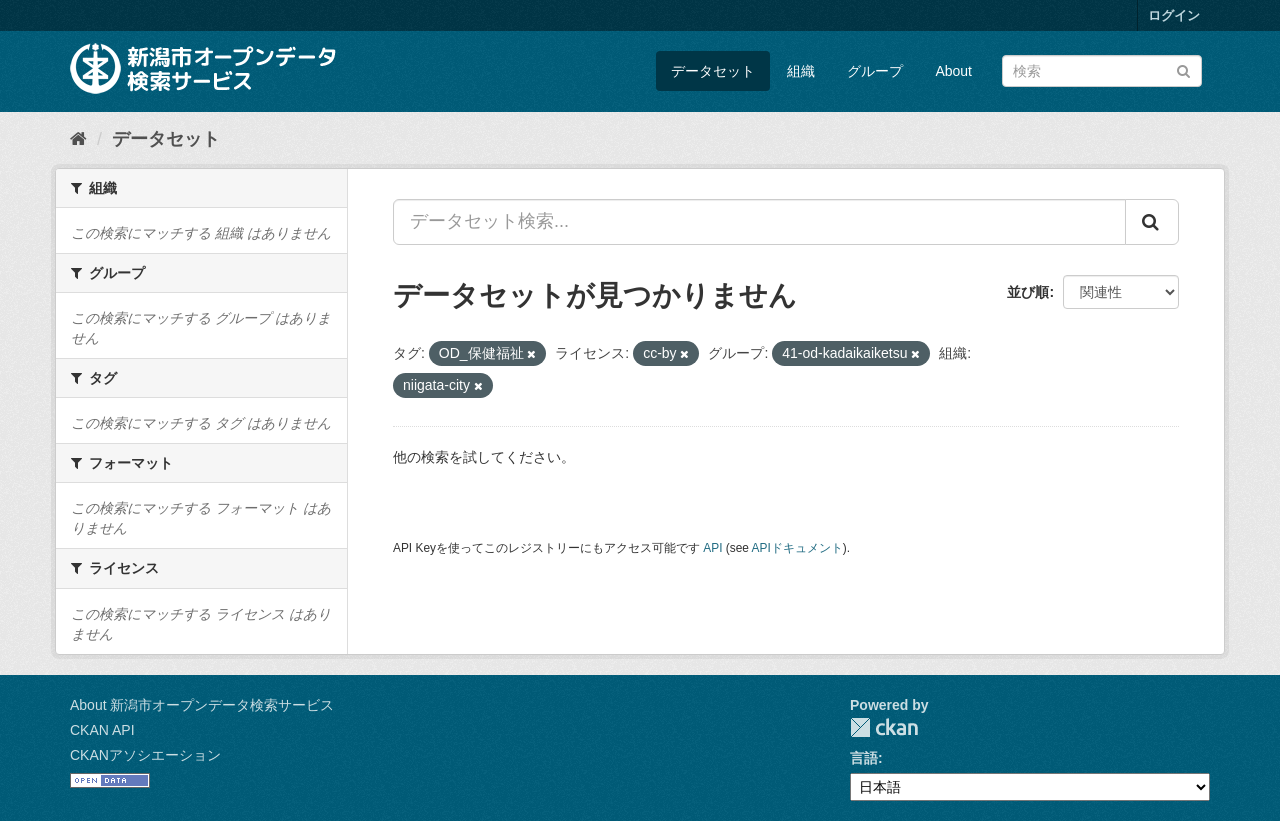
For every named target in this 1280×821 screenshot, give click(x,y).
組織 (801, 71)
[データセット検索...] (759, 222)
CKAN (884, 727)
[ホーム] (78, 139)
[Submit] (1183, 69)
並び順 (1028, 292)
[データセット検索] (1102, 71)
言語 (864, 758)
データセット (713, 71)
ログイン (1174, 15)
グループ (875, 71)
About (953, 71)
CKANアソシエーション (145, 755)
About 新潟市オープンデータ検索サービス (202, 705)
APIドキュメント (797, 548)
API (712, 548)
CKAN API (102, 730)
